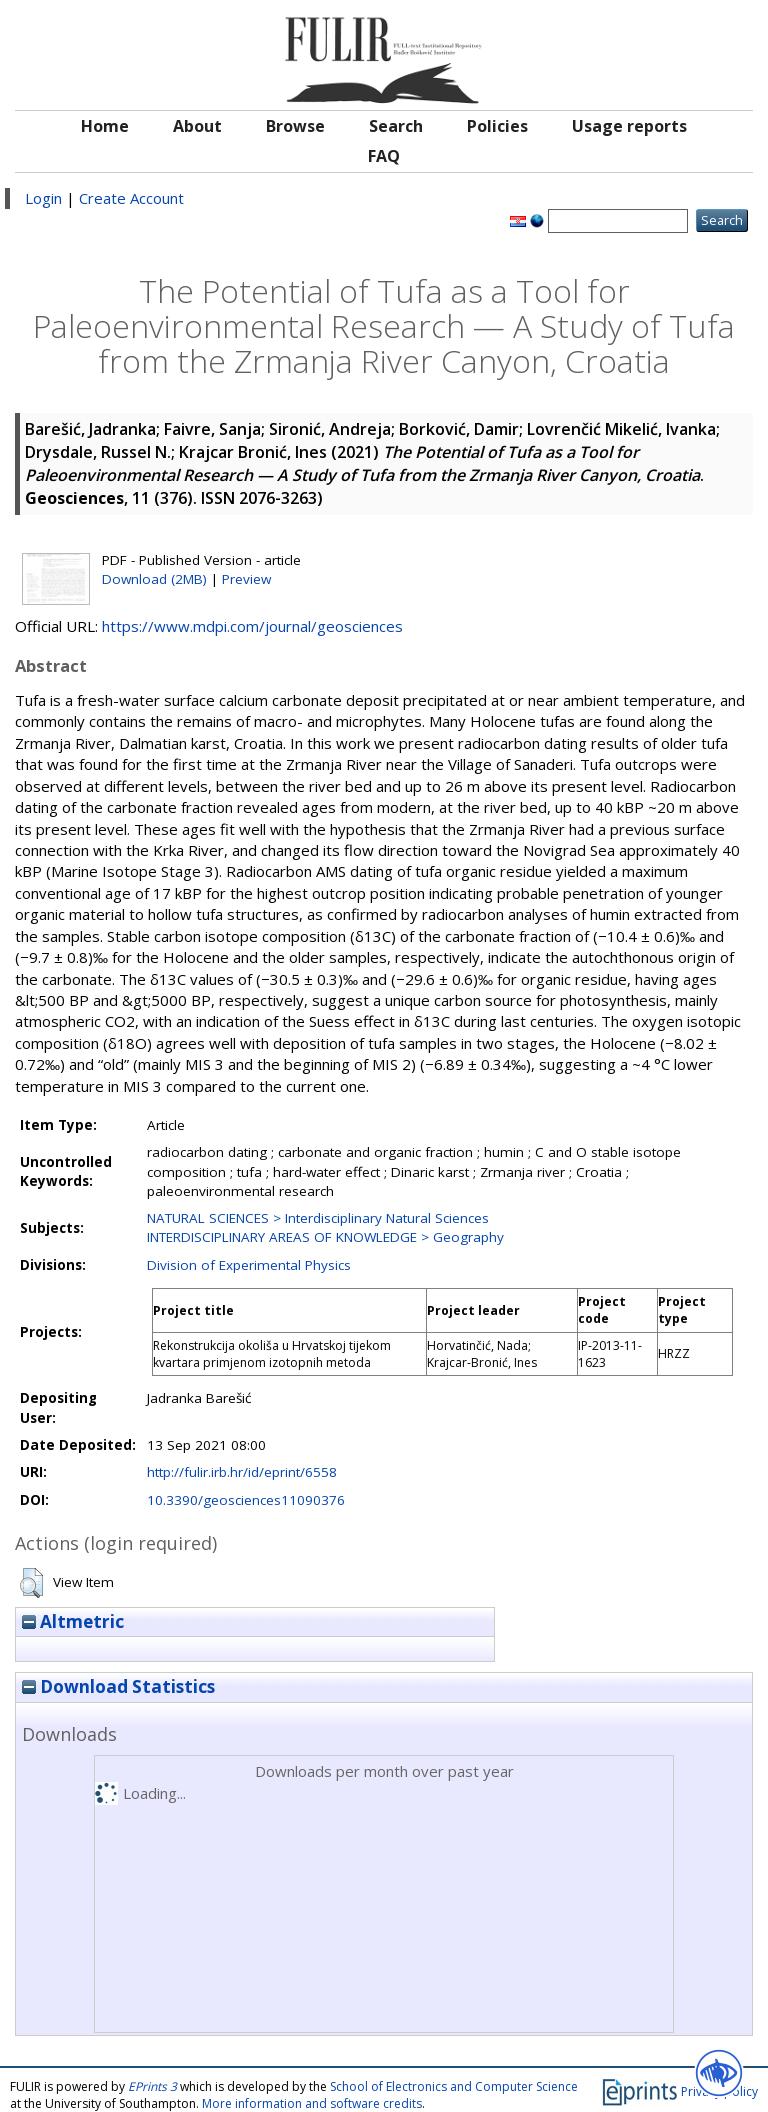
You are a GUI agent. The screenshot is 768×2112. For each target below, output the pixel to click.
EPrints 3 (152, 2086)
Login (43, 198)
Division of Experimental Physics (249, 1265)
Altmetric (73, 1621)
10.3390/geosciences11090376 (246, 1500)
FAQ (384, 156)
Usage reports (629, 126)
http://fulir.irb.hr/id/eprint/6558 (242, 1472)
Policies (497, 126)
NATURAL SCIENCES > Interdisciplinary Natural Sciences (318, 1218)
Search (396, 126)
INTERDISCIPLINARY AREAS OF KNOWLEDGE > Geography (325, 1237)
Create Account (131, 198)
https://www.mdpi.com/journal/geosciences (252, 626)
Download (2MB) (154, 579)
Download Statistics (118, 1686)
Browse (295, 126)
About (197, 126)
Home (105, 126)
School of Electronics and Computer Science (454, 2086)
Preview (246, 579)
